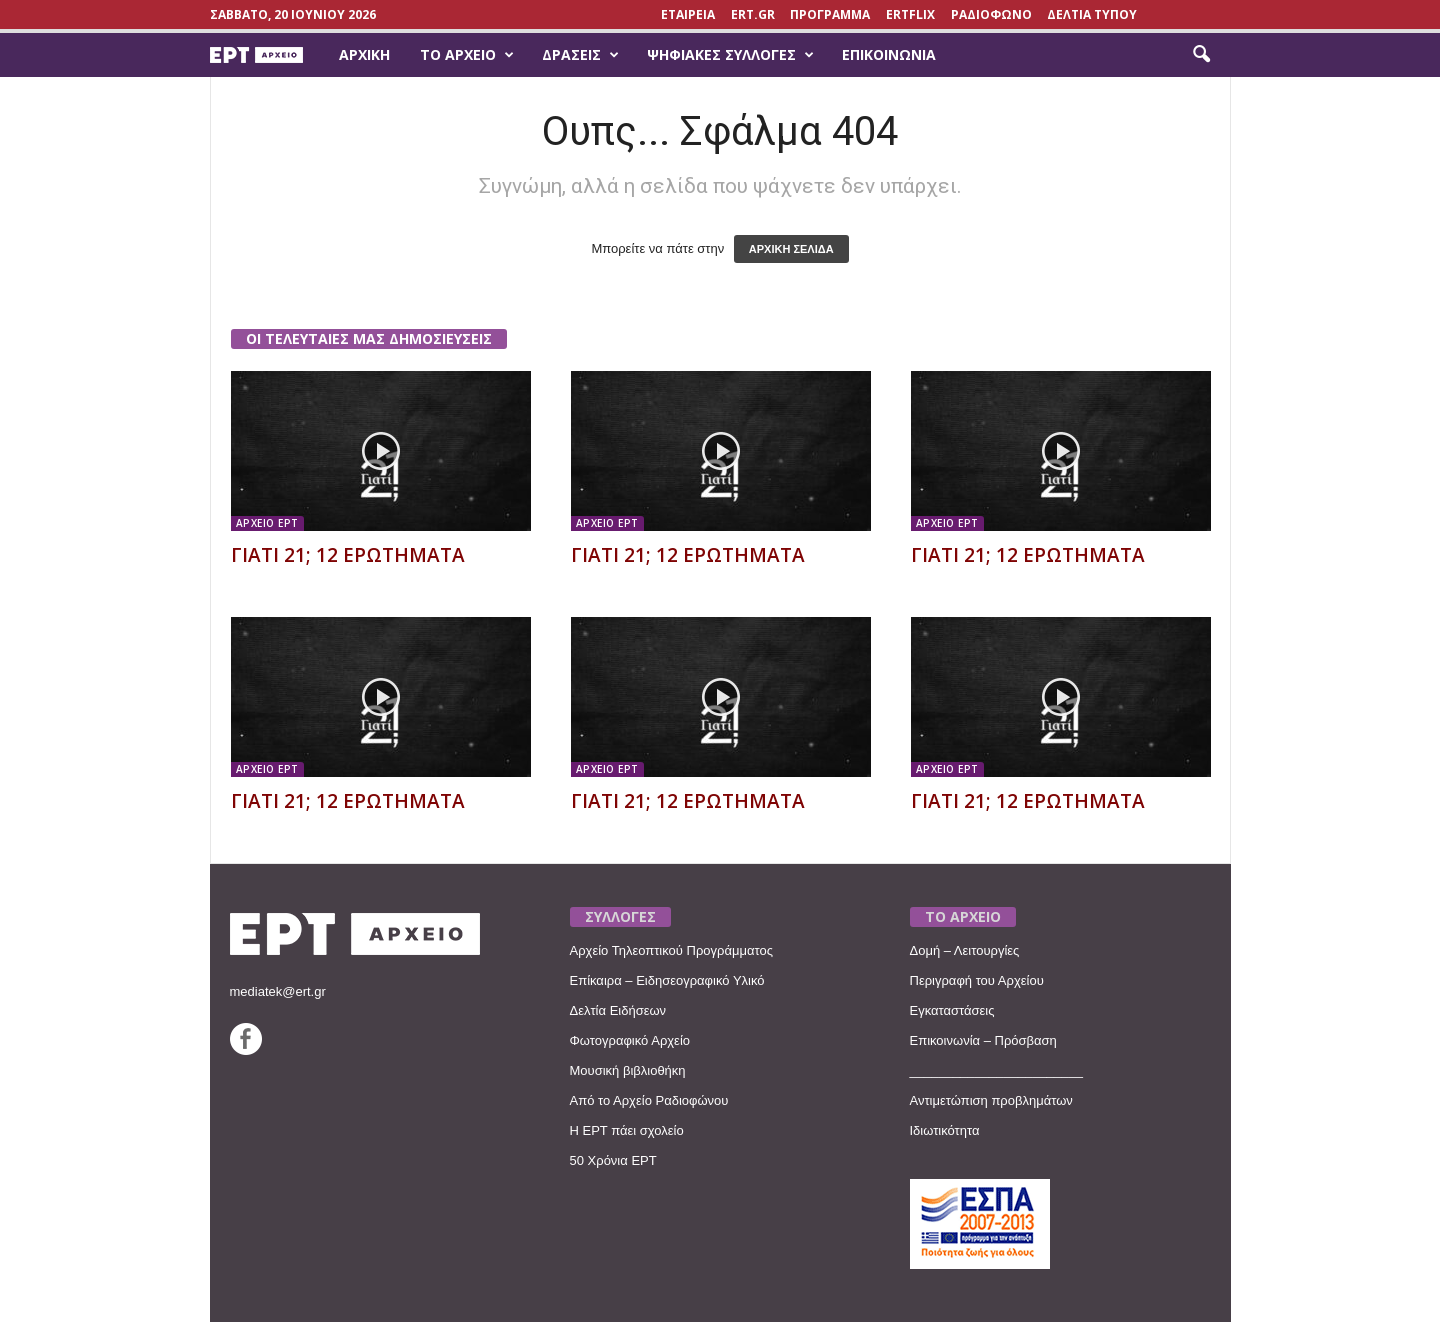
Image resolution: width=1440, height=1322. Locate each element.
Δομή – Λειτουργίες (965, 950)
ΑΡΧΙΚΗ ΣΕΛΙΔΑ (791, 249)
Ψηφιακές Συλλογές (730, 55)
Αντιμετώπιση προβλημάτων (991, 1100)
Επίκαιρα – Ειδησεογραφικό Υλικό (667, 980)
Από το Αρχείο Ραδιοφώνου (649, 1100)
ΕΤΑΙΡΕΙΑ (688, 14)
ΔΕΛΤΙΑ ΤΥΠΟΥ (1092, 14)
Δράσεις (580, 55)
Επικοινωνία (889, 54)
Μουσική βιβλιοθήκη (628, 1070)
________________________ (997, 1070)
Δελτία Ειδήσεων (618, 1010)
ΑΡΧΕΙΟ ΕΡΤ (267, 523)
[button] (1201, 55)
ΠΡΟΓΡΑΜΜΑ (830, 14)
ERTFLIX (910, 14)
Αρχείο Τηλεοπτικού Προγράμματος (671, 950)
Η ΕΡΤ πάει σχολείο (627, 1130)
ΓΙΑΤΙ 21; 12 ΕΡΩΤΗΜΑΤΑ (348, 555)
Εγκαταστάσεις (952, 1010)
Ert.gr (753, 14)
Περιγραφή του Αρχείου (977, 980)
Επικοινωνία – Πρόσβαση (983, 1040)
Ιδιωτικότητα (945, 1130)
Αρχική (364, 54)
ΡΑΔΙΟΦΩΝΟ (991, 14)
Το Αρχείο (467, 55)
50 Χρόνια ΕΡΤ (613, 1160)
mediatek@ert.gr (278, 991)
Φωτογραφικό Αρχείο (630, 1040)
